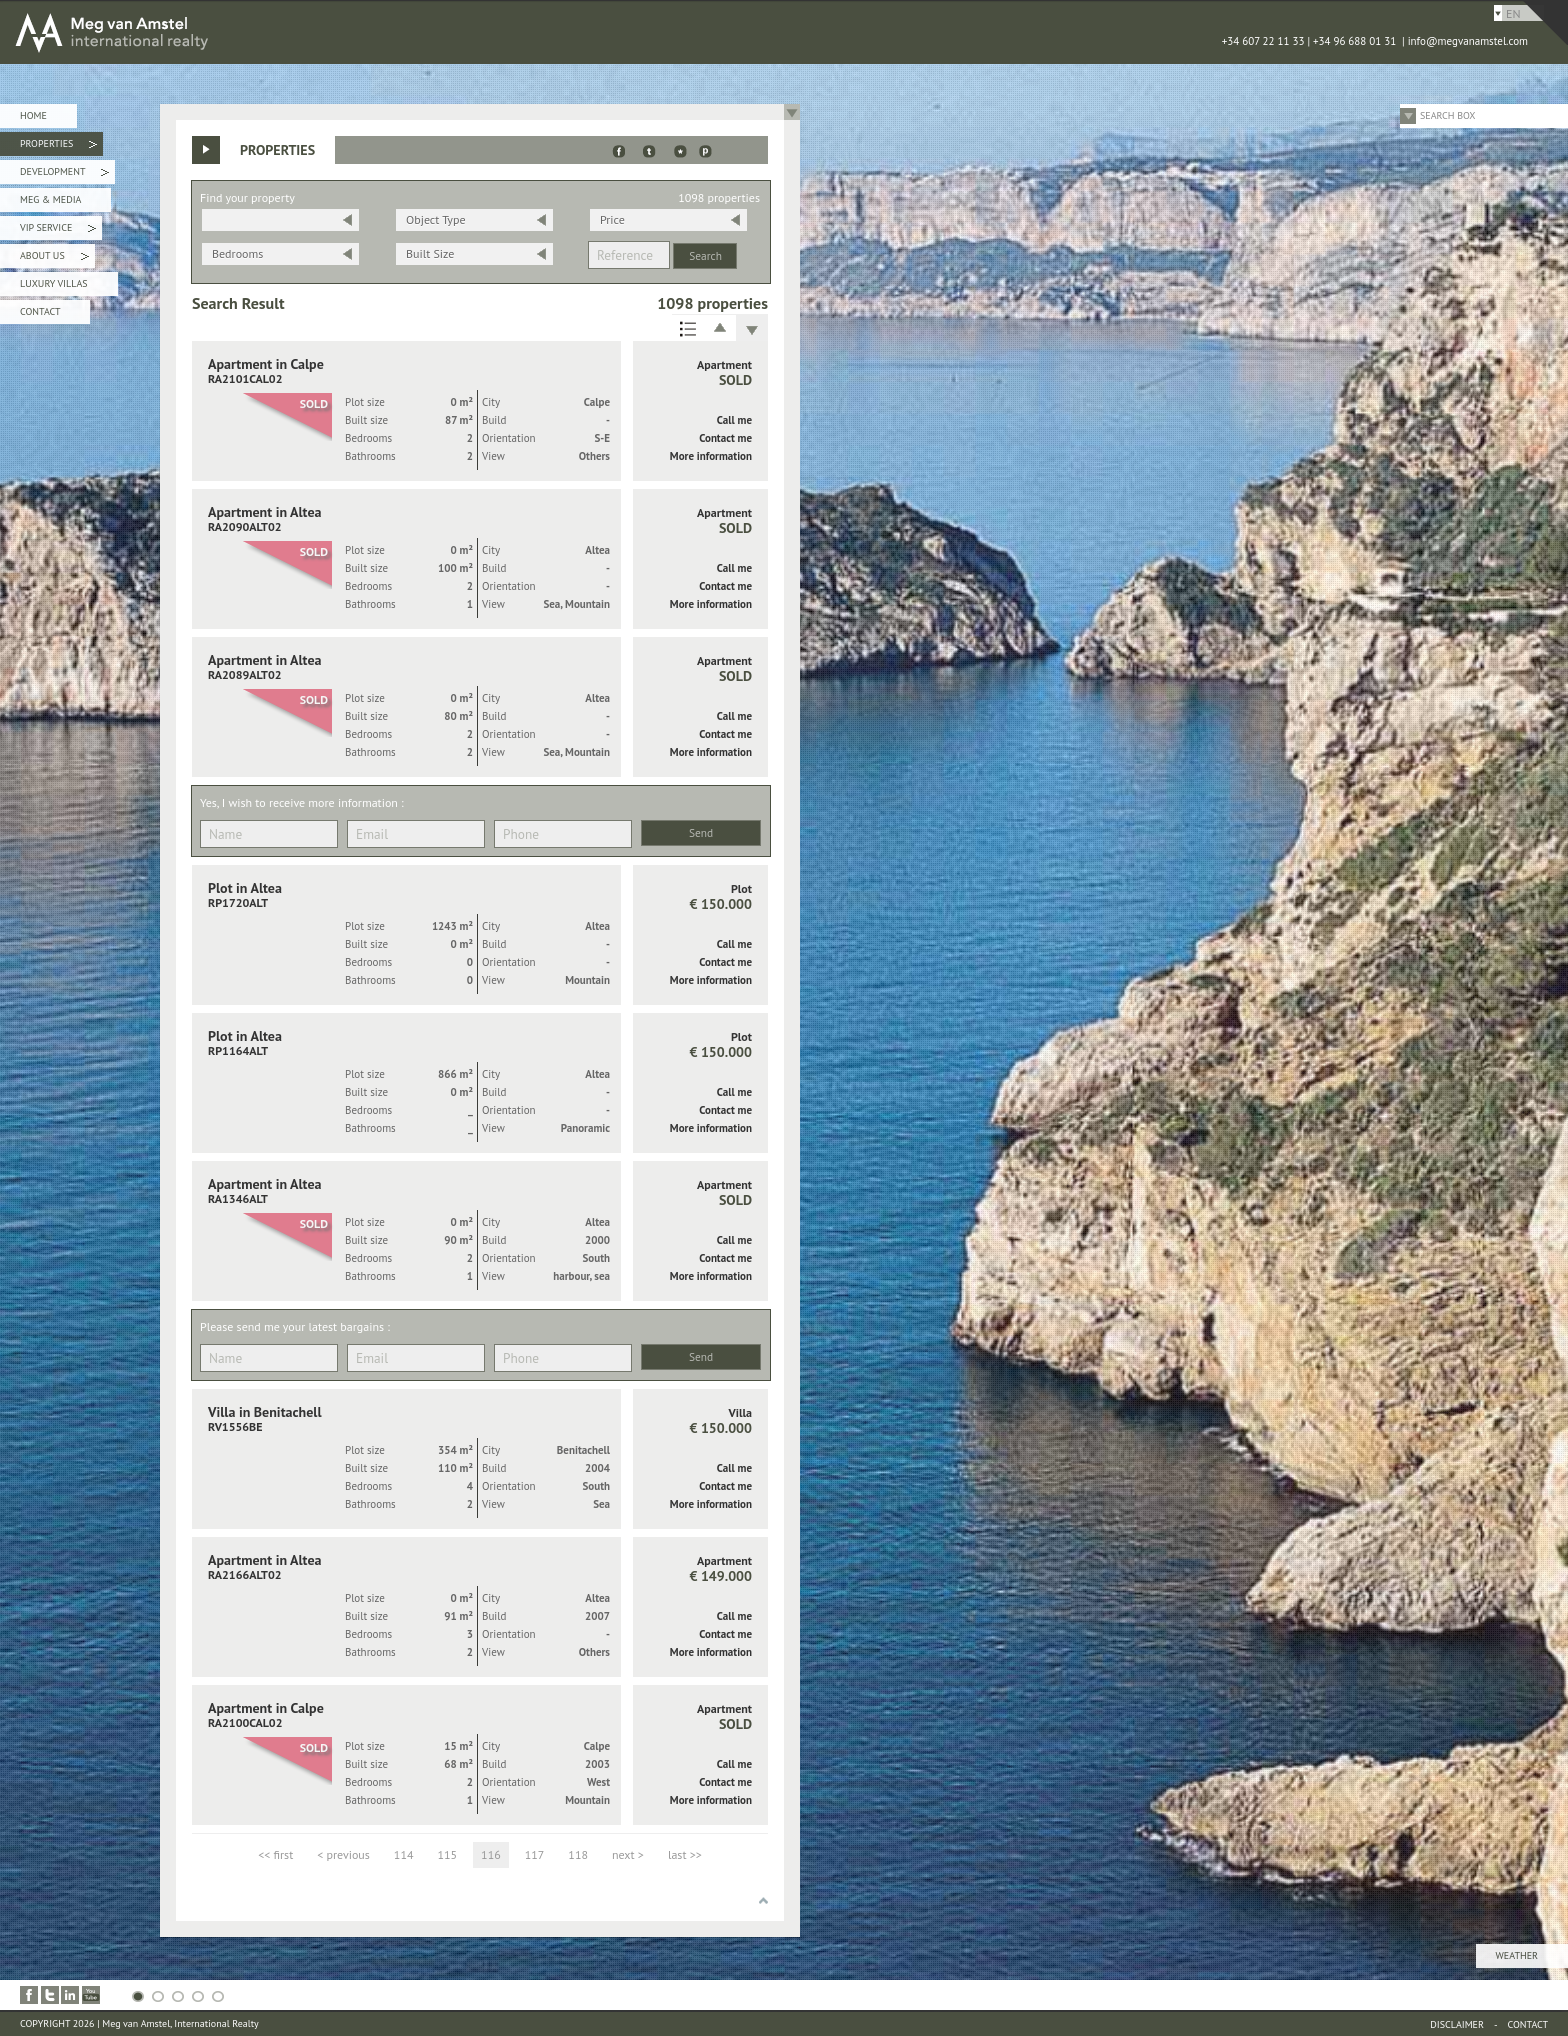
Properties (58, 146)
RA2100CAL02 (245, 1722)
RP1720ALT (238, 902)
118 (578, 1854)
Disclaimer (1457, 2024)
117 (535, 1854)
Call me (734, 420)
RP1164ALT (238, 1050)
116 (491, 1854)
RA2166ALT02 (245, 1574)
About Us (54, 258)
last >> (685, 1854)
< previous (343, 1854)
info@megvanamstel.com (1468, 41)
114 (404, 1854)
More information (711, 456)
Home (33, 115)
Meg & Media (50, 199)
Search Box (1448, 115)
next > (628, 1854)
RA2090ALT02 (245, 526)
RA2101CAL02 (245, 378)
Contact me (725, 438)
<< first (275, 1854)
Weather (1517, 1955)
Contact (40, 311)
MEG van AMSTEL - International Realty (300, 32)
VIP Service (58, 230)
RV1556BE (235, 1426)
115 (447, 1854)
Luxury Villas (54, 283)
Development (64, 174)
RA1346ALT (238, 1198)
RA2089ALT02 (245, 674)
